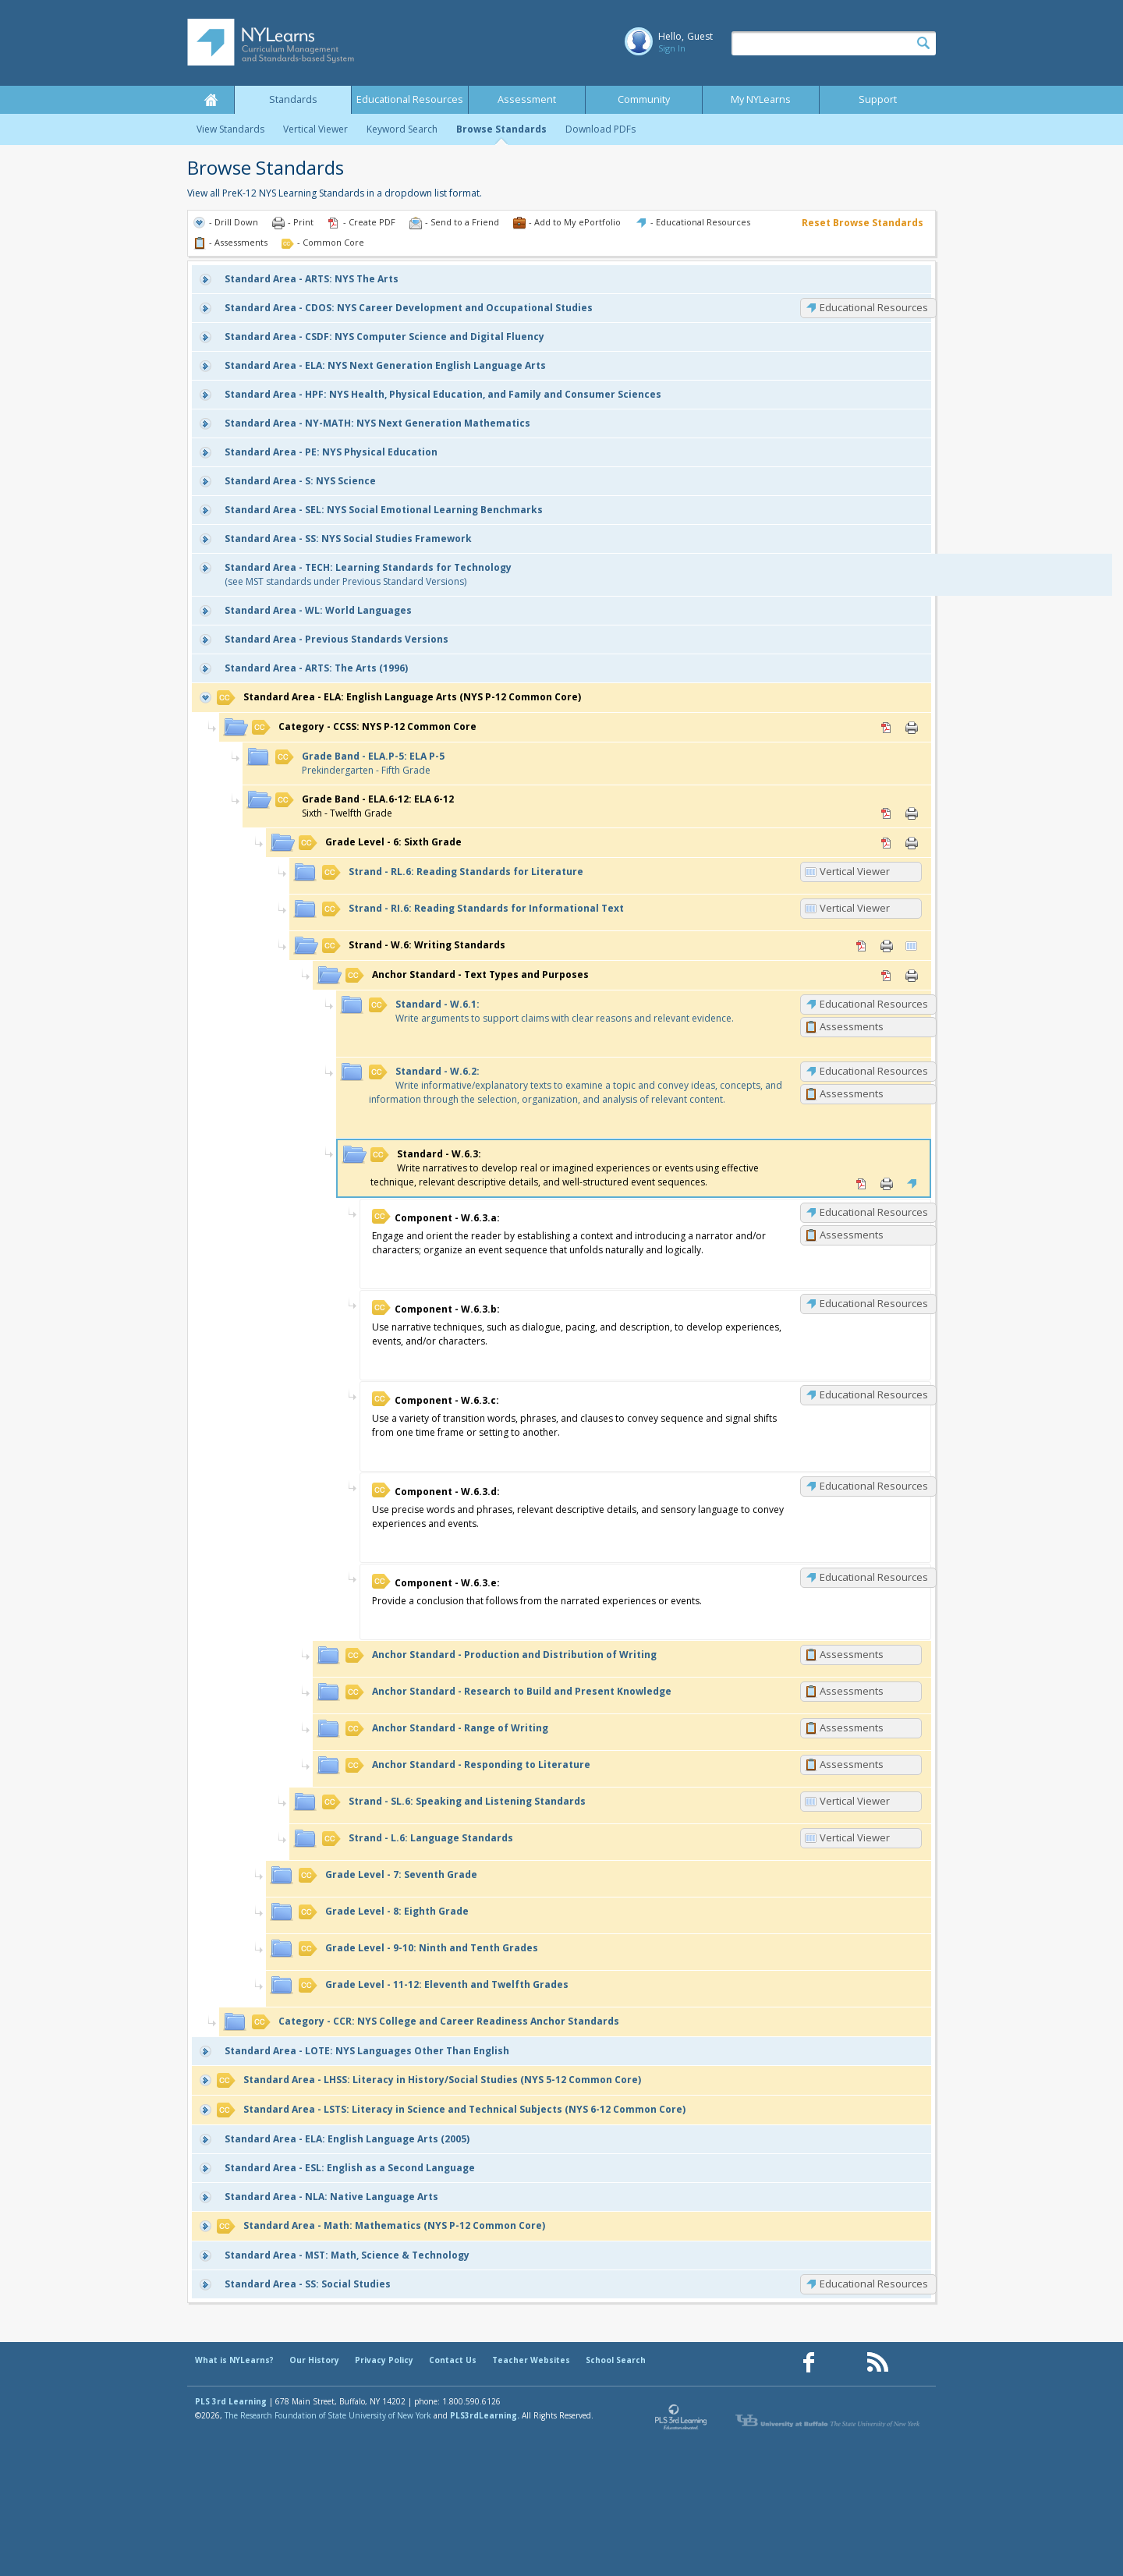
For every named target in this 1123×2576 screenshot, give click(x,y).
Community (644, 99)
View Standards (230, 129)
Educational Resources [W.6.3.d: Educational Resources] (874, 1486)
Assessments (852, 1026)
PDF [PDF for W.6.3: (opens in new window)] (861, 1184)
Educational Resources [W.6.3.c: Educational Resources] (874, 1394)
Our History (314, 2360)
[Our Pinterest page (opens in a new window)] (843, 2362)
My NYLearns (761, 99)
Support (878, 99)
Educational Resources (409, 99)
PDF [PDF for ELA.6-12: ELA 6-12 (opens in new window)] (886, 813)
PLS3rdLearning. (484, 2415)
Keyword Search (402, 129)
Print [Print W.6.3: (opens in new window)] (886, 1184)
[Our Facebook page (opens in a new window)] (809, 2362)
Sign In (671, 48)
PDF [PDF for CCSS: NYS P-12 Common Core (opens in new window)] (886, 727)
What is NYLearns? (234, 2360)
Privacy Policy (384, 2360)
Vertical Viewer (315, 129)
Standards (293, 99)
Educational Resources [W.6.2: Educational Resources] (874, 1071)
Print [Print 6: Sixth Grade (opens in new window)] (911, 843)
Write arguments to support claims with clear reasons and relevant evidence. (551, 1011)
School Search (616, 2360)
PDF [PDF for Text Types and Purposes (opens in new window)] (886, 975)
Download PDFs (600, 129)
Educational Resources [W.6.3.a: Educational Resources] (874, 1212)
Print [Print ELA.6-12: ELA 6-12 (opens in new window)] (911, 813)
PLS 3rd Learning (231, 2401)
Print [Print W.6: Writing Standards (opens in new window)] (886, 946)
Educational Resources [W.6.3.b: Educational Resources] (874, 1303)
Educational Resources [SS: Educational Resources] (874, 2284)
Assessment (527, 99)
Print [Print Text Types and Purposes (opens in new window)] (911, 975)
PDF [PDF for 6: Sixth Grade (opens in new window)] (886, 843)
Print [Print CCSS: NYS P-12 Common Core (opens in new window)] (911, 727)
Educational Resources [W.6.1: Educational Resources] (874, 1004)
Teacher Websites (531, 2360)
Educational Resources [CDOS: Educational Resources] (874, 307)
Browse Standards (501, 129)
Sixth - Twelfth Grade (364, 806)
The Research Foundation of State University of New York (328, 2415)
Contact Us (452, 2360)
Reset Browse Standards (862, 222)
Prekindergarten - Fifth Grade (360, 763)
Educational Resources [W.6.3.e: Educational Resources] (874, 1577)
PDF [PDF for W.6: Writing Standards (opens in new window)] (861, 946)
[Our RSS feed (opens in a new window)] (877, 2362)
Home (210, 100)
